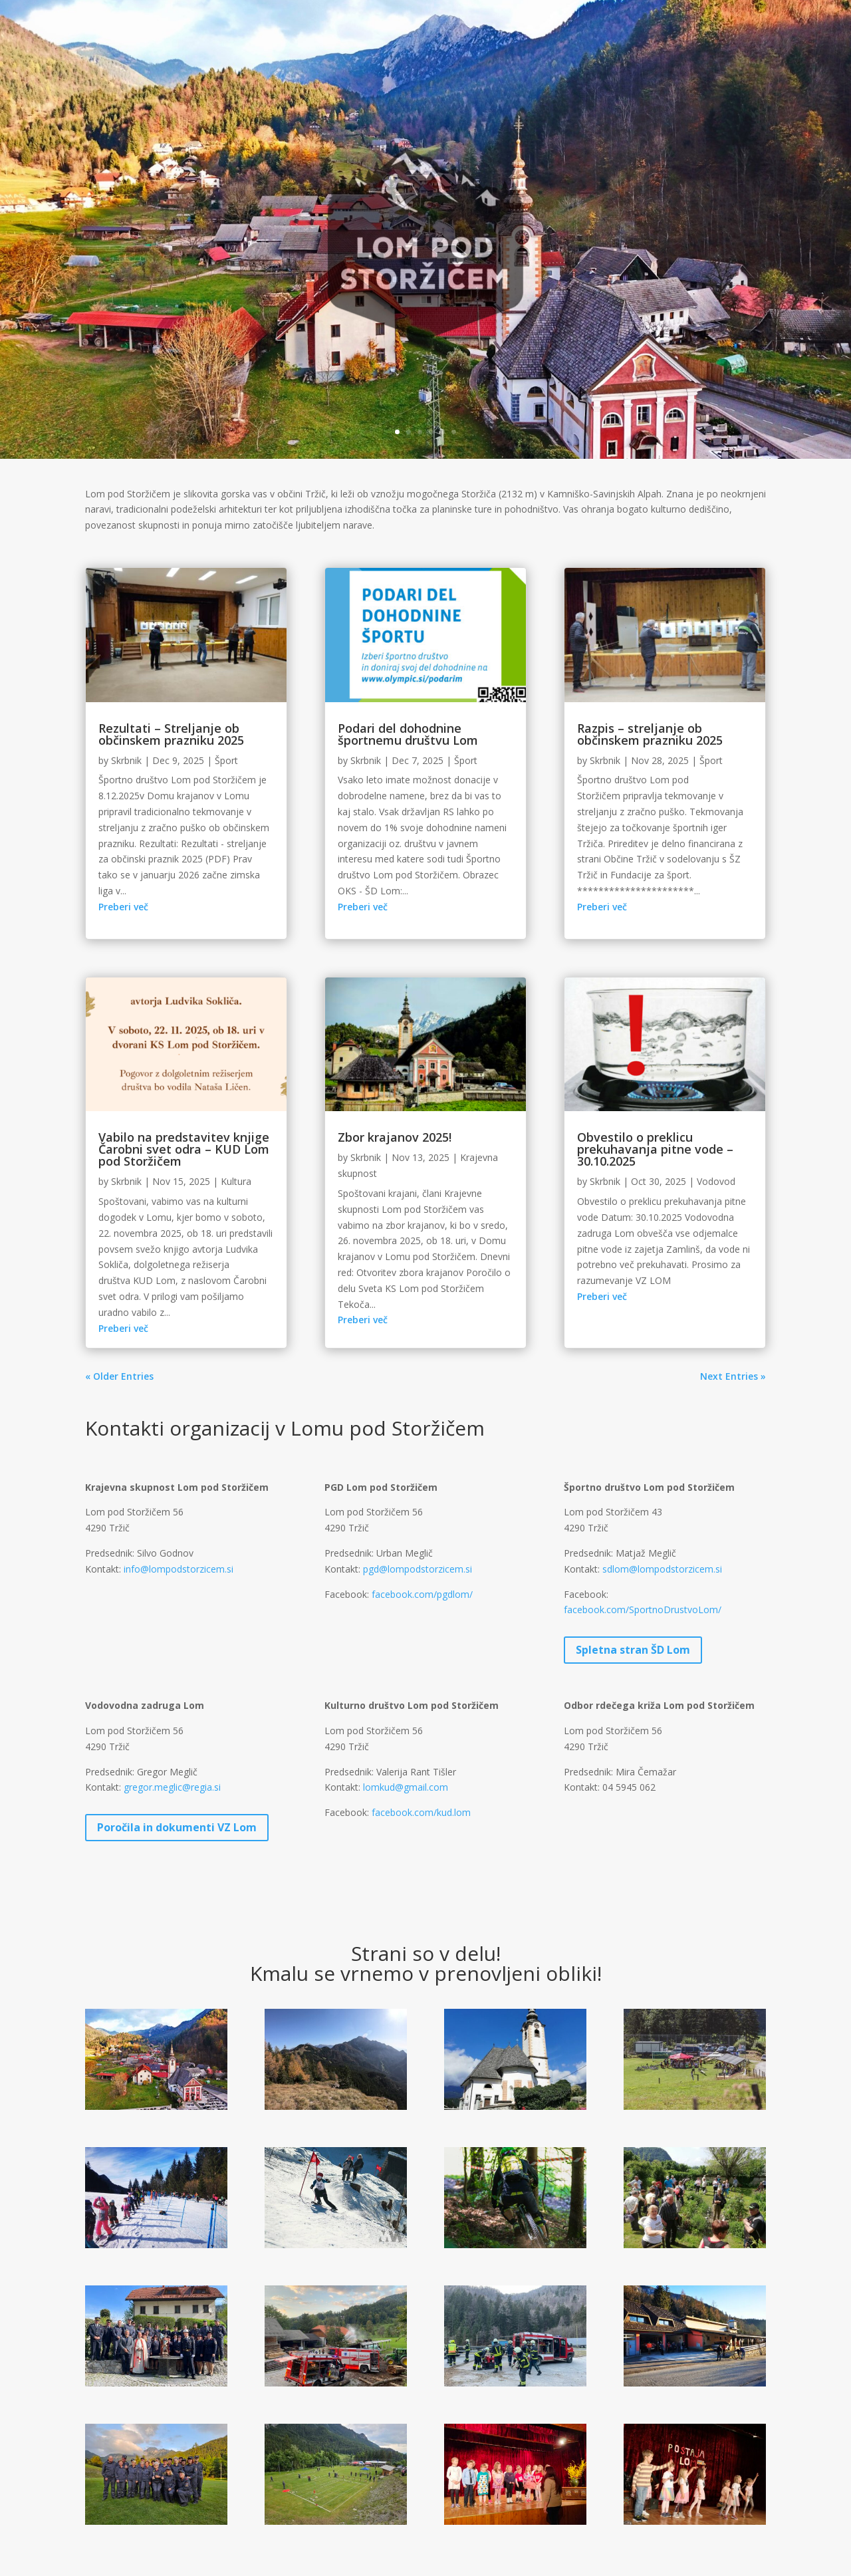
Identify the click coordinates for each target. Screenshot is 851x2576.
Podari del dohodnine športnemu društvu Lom (408, 734)
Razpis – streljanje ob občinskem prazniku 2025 (650, 734)
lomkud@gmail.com (405, 1787)
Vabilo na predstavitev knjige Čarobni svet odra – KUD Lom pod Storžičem (183, 1149)
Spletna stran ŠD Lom (633, 1649)
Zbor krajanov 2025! (394, 1137)
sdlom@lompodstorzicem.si (662, 1569)
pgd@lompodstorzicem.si (417, 1569)
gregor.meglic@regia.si (172, 1787)
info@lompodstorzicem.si (178, 1569)
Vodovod (716, 1181)
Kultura (236, 1181)
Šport (226, 760)
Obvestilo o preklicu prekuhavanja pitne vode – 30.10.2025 (655, 1149)
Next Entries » (733, 1376)
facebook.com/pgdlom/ (422, 1594)
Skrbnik (126, 760)
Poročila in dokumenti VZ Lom (177, 1827)
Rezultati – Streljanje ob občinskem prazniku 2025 (171, 734)
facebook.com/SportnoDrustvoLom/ (642, 1609)
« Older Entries (119, 1376)
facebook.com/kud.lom (421, 1812)
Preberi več (123, 906)
